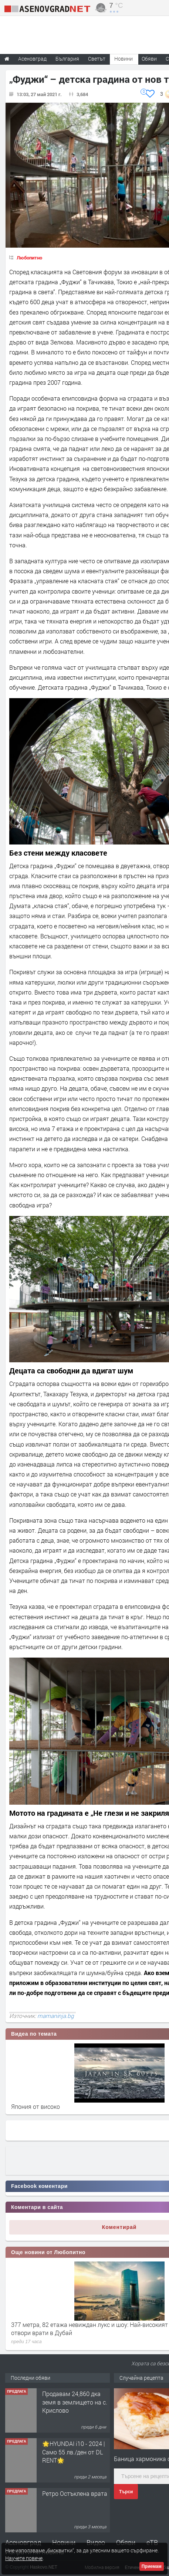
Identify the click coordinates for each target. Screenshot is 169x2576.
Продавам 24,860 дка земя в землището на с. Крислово (74, 2402)
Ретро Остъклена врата (74, 2493)
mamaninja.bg (55, 2015)
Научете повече (24, 2558)
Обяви (125, 2542)
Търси (126, 2491)
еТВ (152, 2542)
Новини (123, 58)
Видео (96, 2542)
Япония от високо (35, 2106)
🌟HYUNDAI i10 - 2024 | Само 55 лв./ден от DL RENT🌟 (73, 2452)
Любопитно (29, 257)
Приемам (152, 2566)
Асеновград (23, 2542)
